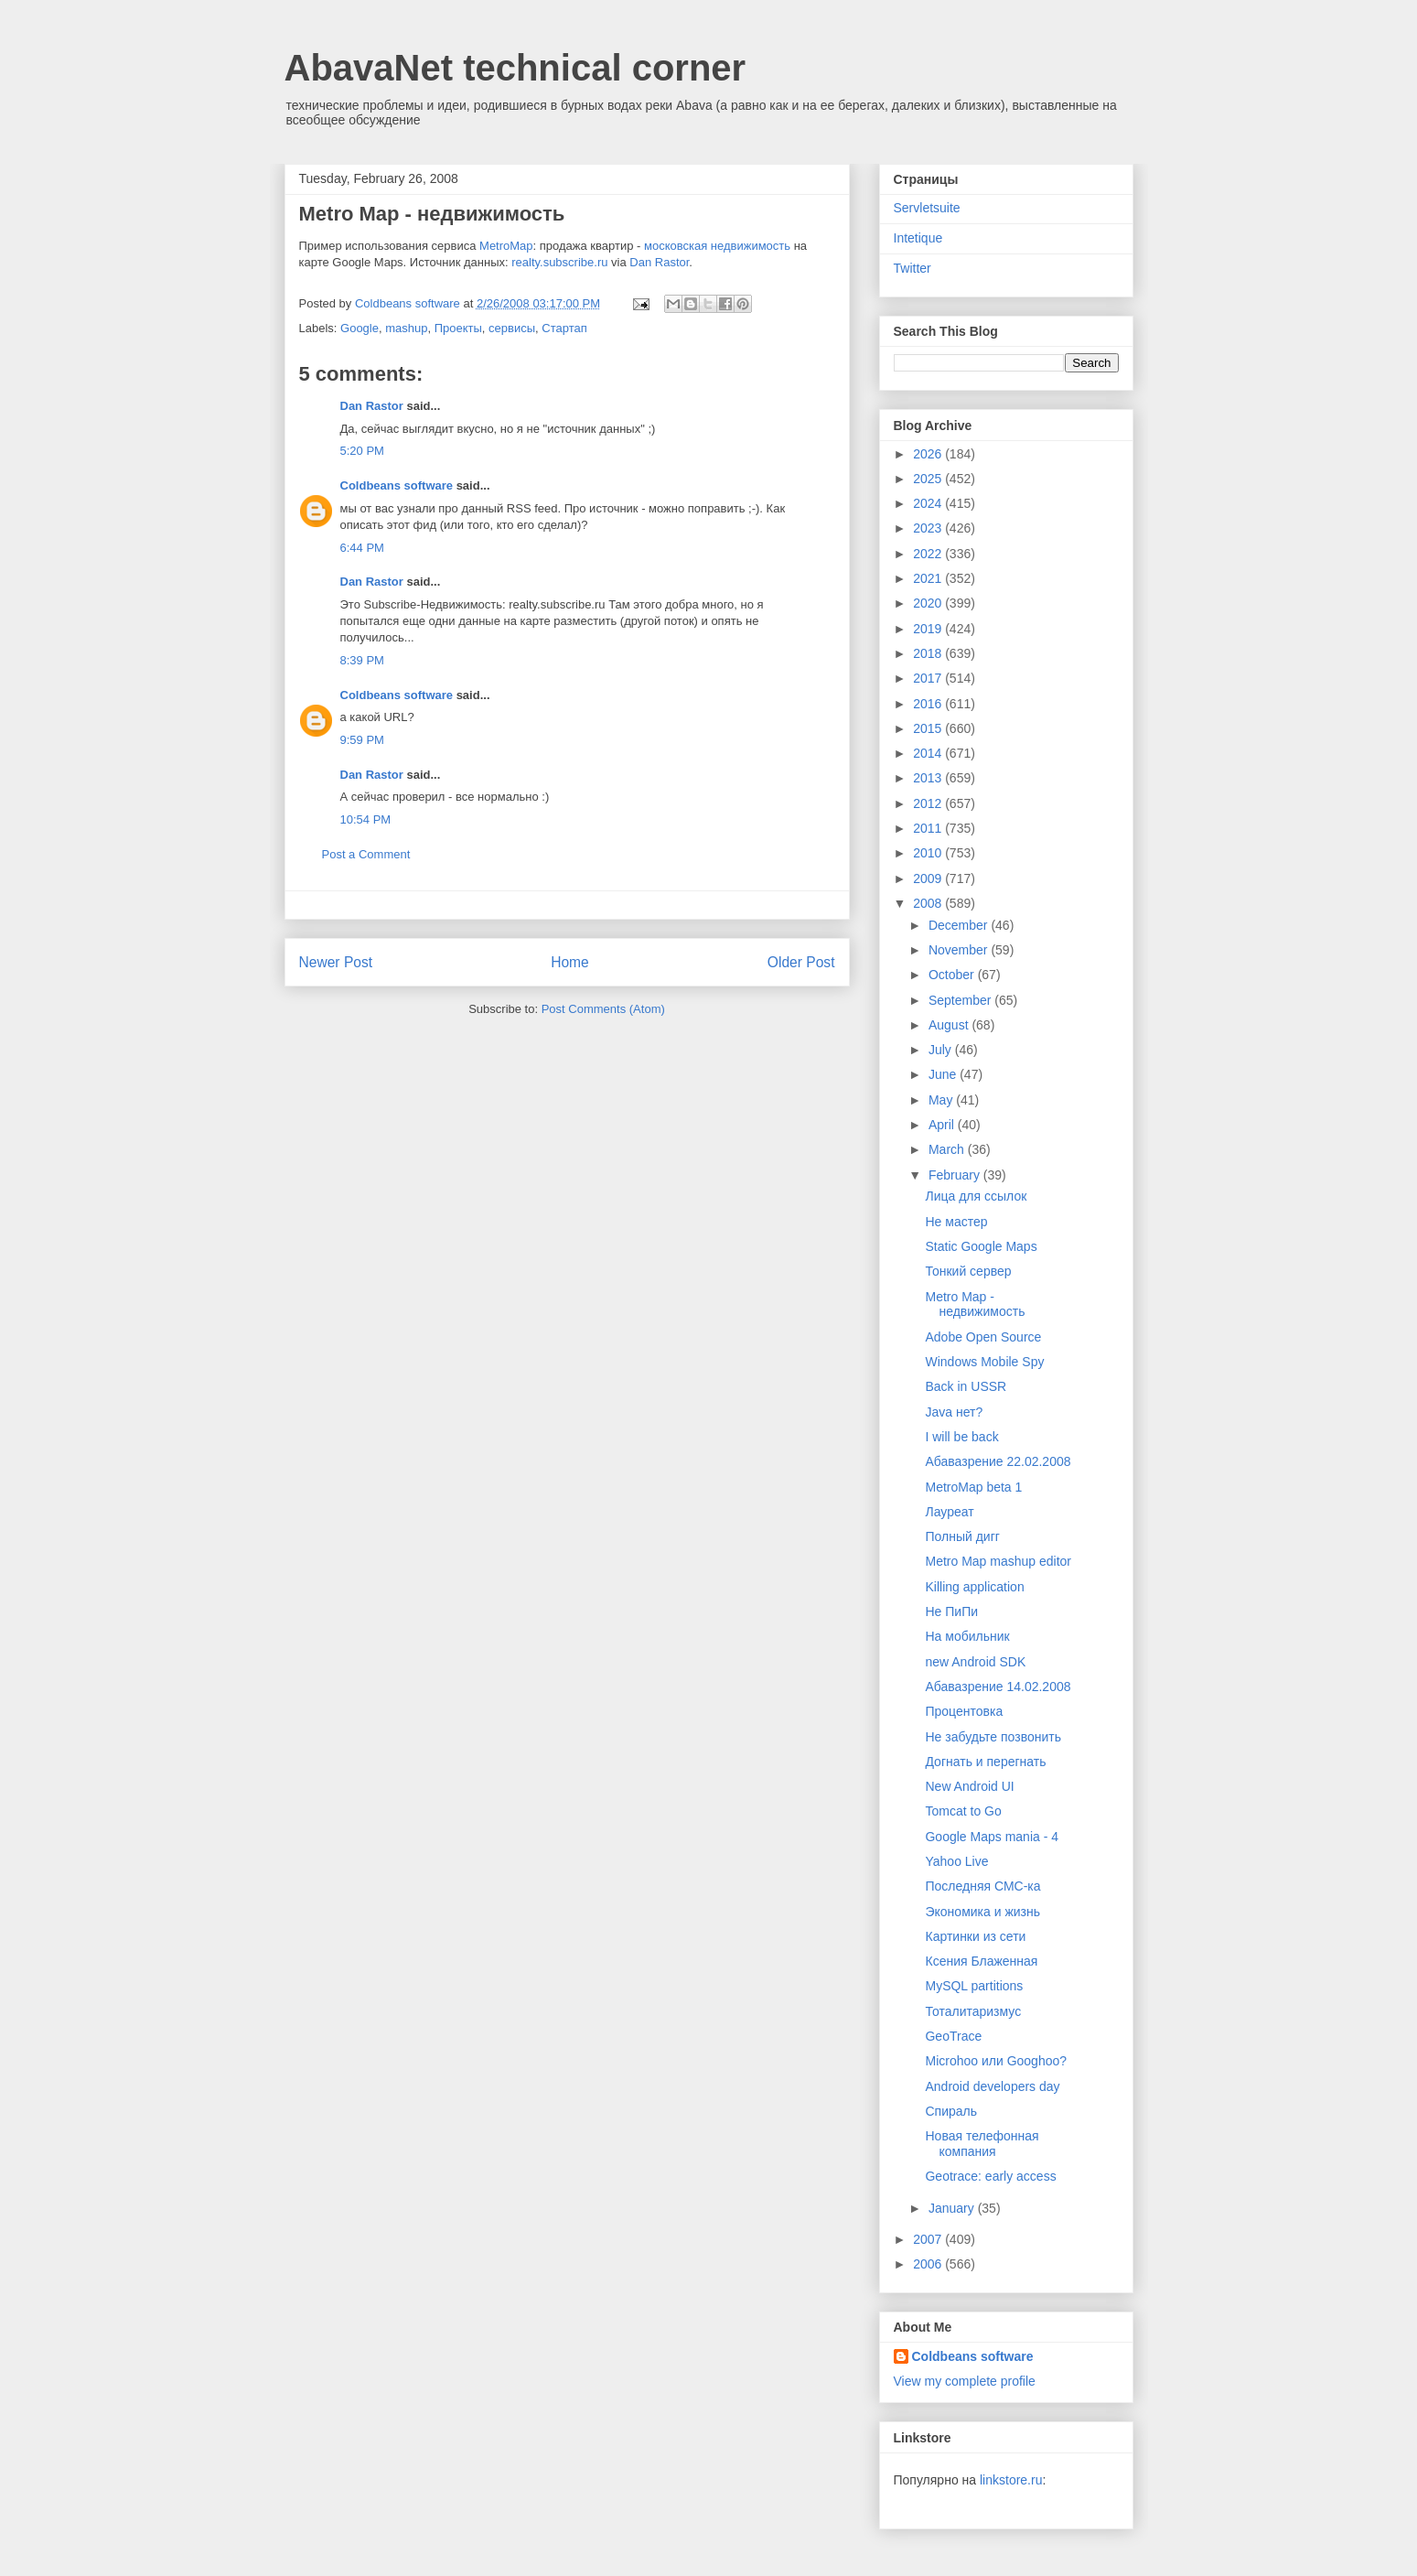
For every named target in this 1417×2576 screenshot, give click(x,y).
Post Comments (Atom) (603, 1009)
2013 (929, 778)
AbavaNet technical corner (515, 68)
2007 (929, 2239)
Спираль (951, 2111)
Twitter (912, 268)
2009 (929, 878)
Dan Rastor (659, 262)
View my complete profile (965, 2381)
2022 (929, 553)
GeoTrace (953, 2036)
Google (359, 328)
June (944, 1074)
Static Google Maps (980, 1246)
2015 (929, 728)
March (948, 1149)
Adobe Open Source (983, 1337)
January (953, 2208)
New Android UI (969, 1786)
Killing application (974, 1586)
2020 (929, 603)
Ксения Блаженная (981, 1961)
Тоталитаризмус (973, 2011)
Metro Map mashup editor (998, 1561)
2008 (929, 903)
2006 (929, 2264)
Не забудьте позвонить (993, 1737)
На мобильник (967, 1636)
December (960, 925)
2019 (929, 628)
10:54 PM (366, 819)
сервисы (511, 328)
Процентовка (964, 1711)
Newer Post (336, 962)
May (942, 1100)
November (960, 950)
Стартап (564, 328)
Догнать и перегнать (985, 1761)
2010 (929, 853)
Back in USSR (965, 1386)
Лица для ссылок (975, 1196)
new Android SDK (975, 1661)
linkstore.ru (1011, 2480)
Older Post (801, 962)
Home (570, 962)
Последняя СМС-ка (982, 1886)
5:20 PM (362, 451)
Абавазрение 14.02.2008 (997, 1686)
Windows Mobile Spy (984, 1361)
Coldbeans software (397, 485)
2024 (929, 503)
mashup (406, 328)
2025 (929, 478)
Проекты (458, 328)
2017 (929, 678)
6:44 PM (362, 548)
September (961, 1000)
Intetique (918, 238)
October (953, 974)
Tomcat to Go (963, 1811)
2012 (929, 803)
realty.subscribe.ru (559, 262)
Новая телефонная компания (981, 2144)
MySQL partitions (974, 1985)
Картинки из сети (975, 1936)
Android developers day (992, 2086)
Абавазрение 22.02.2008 (997, 1461)
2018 (929, 653)
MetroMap (506, 246)
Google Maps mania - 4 (991, 1836)
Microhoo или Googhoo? (996, 2060)
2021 (929, 578)
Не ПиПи (951, 1611)
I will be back (961, 1436)
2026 (929, 454)
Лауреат (949, 1511)
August (950, 1025)
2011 (929, 828)
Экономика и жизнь (982, 1911)
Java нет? (953, 1412)
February (956, 1175)
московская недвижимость (717, 246)
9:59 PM (362, 740)
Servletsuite (927, 207)
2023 (929, 528)
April (943, 1124)
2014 (929, 753)
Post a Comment (366, 854)
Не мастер (956, 1221)
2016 (929, 703)
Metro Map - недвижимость (975, 1304)
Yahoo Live (956, 1861)
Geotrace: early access (990, 2176)
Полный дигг (962, 1536)
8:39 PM (362, 660)
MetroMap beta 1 (973, 1487)
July (942, 1049)
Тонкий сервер (968, 1271)
